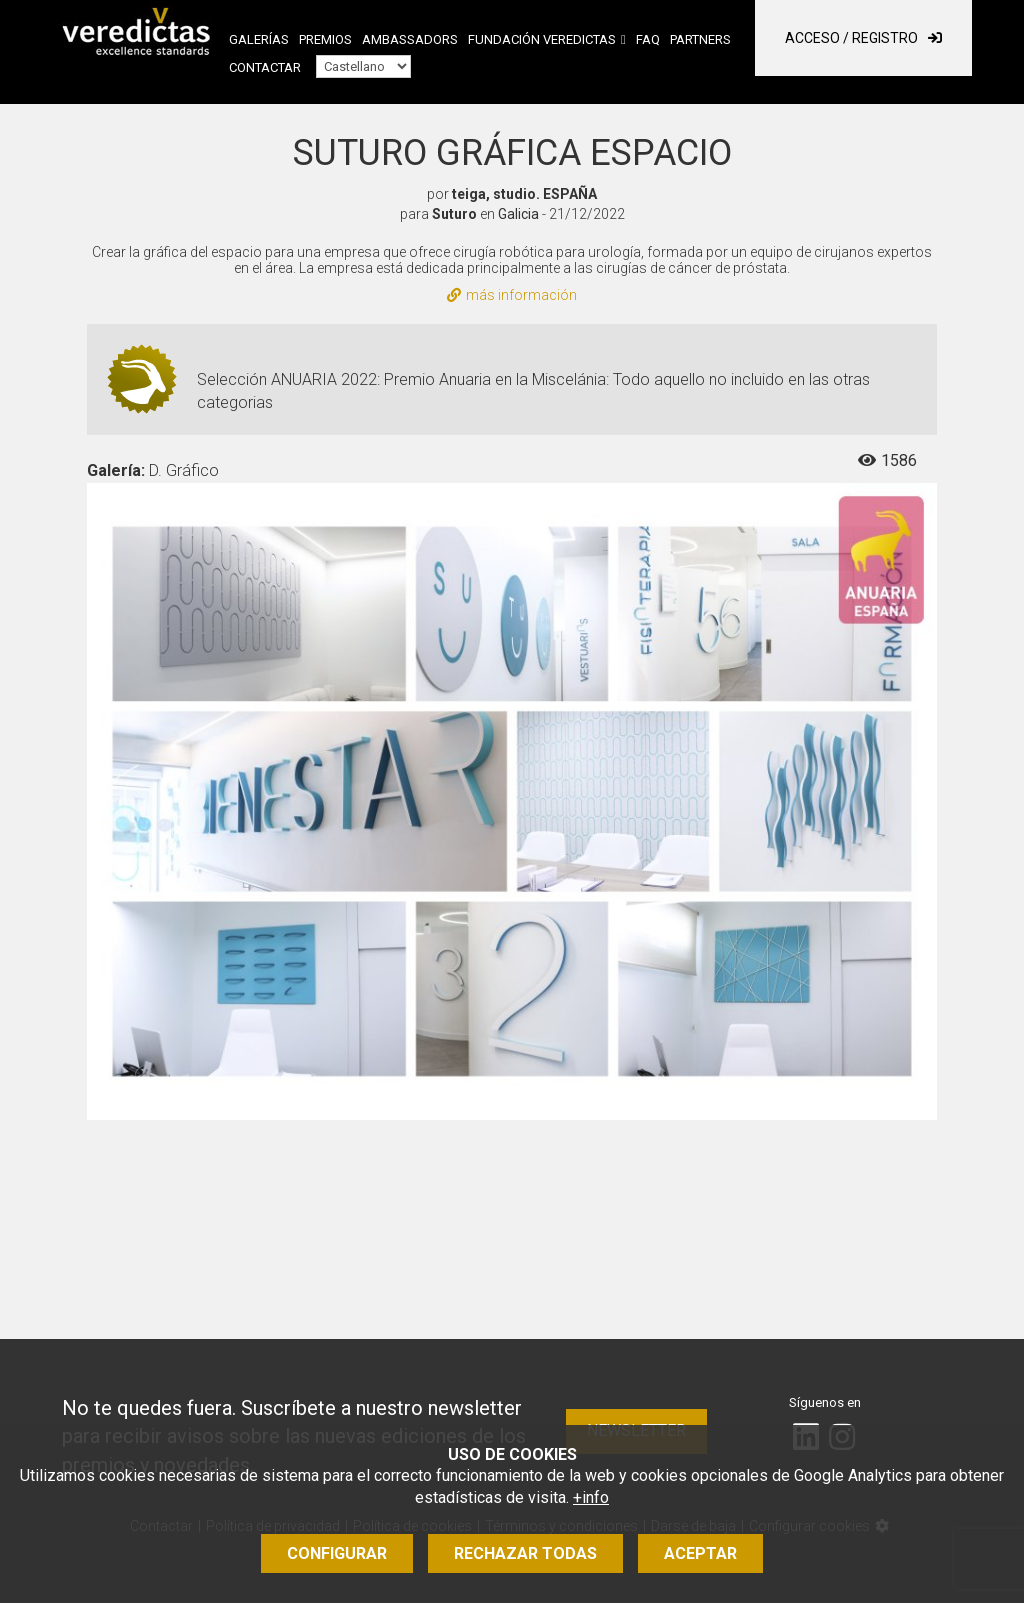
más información (512, 295)
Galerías (259, 39)
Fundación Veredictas (542, 39)
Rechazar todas (525, 1553)
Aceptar (700, 1553)
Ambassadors (410, 39)
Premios (325, 39)
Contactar (265, 67)
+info (591, 1497)
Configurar (337, 1553)
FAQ (648, 39)
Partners (700, 39)
